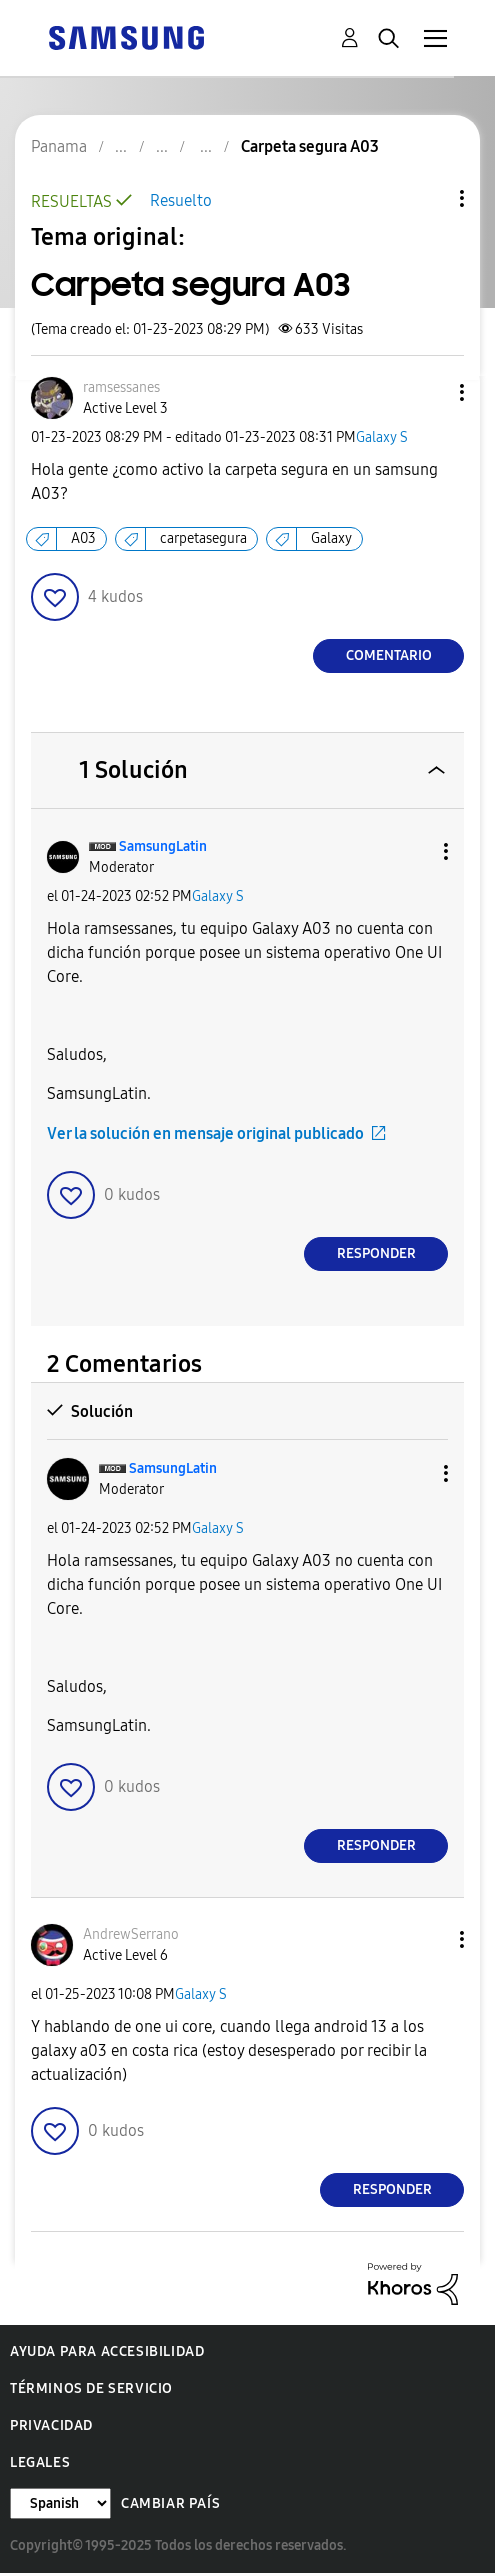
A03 (83, 538)
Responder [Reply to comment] (376, 1253)
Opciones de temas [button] (428, 198)
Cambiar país (170, 2503)
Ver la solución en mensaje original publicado (205, 1133)
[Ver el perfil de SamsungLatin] (163, 846)
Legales (40, 2462)
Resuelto (181, 200)
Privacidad (51, 2425)
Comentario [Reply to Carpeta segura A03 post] (389, 655)
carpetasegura (203, 538)
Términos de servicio (91, 2388)
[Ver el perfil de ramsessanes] (121, 387)
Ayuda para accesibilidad (107, 2351)
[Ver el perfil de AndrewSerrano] (131, 1934)
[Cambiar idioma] (60, 2503)
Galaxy (331, 538)
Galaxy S (382, 437)
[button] (429, 392)
